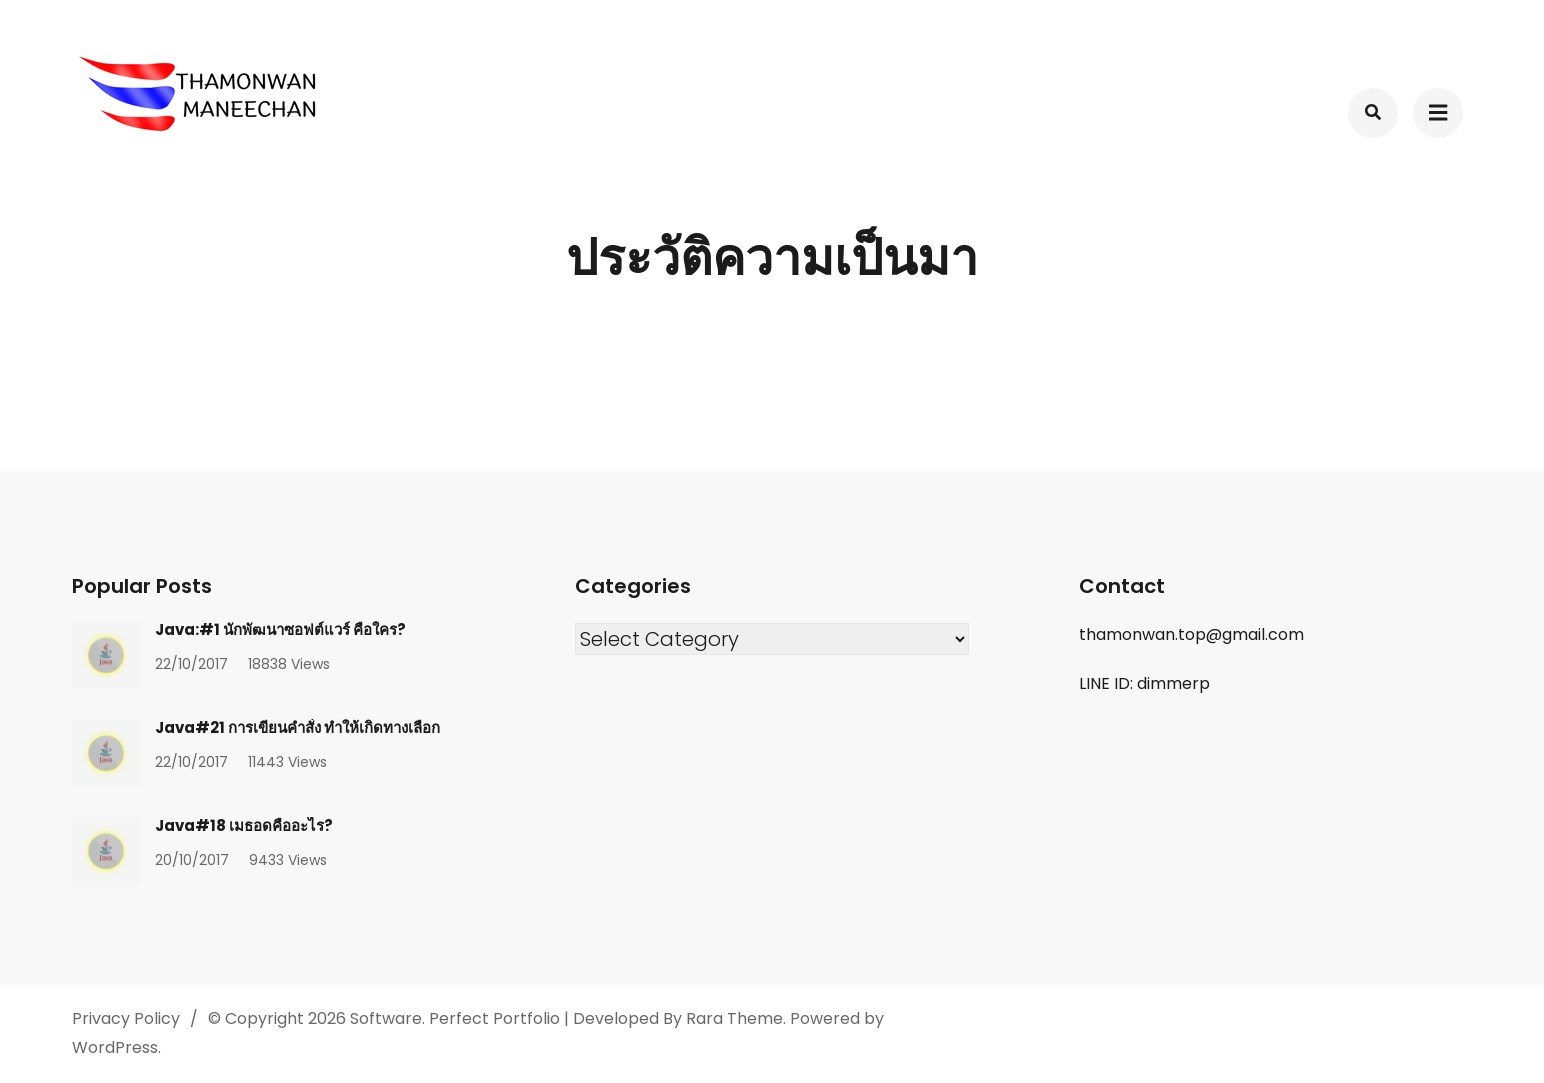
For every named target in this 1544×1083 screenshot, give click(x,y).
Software (386, 1018)
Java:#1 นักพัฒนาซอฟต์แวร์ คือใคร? (280, 629)
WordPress (115, 1047)
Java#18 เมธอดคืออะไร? (244, 825)
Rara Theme (734, 1018)
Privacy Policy (126, 1018)
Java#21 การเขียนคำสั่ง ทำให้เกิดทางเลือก (297, 727)
